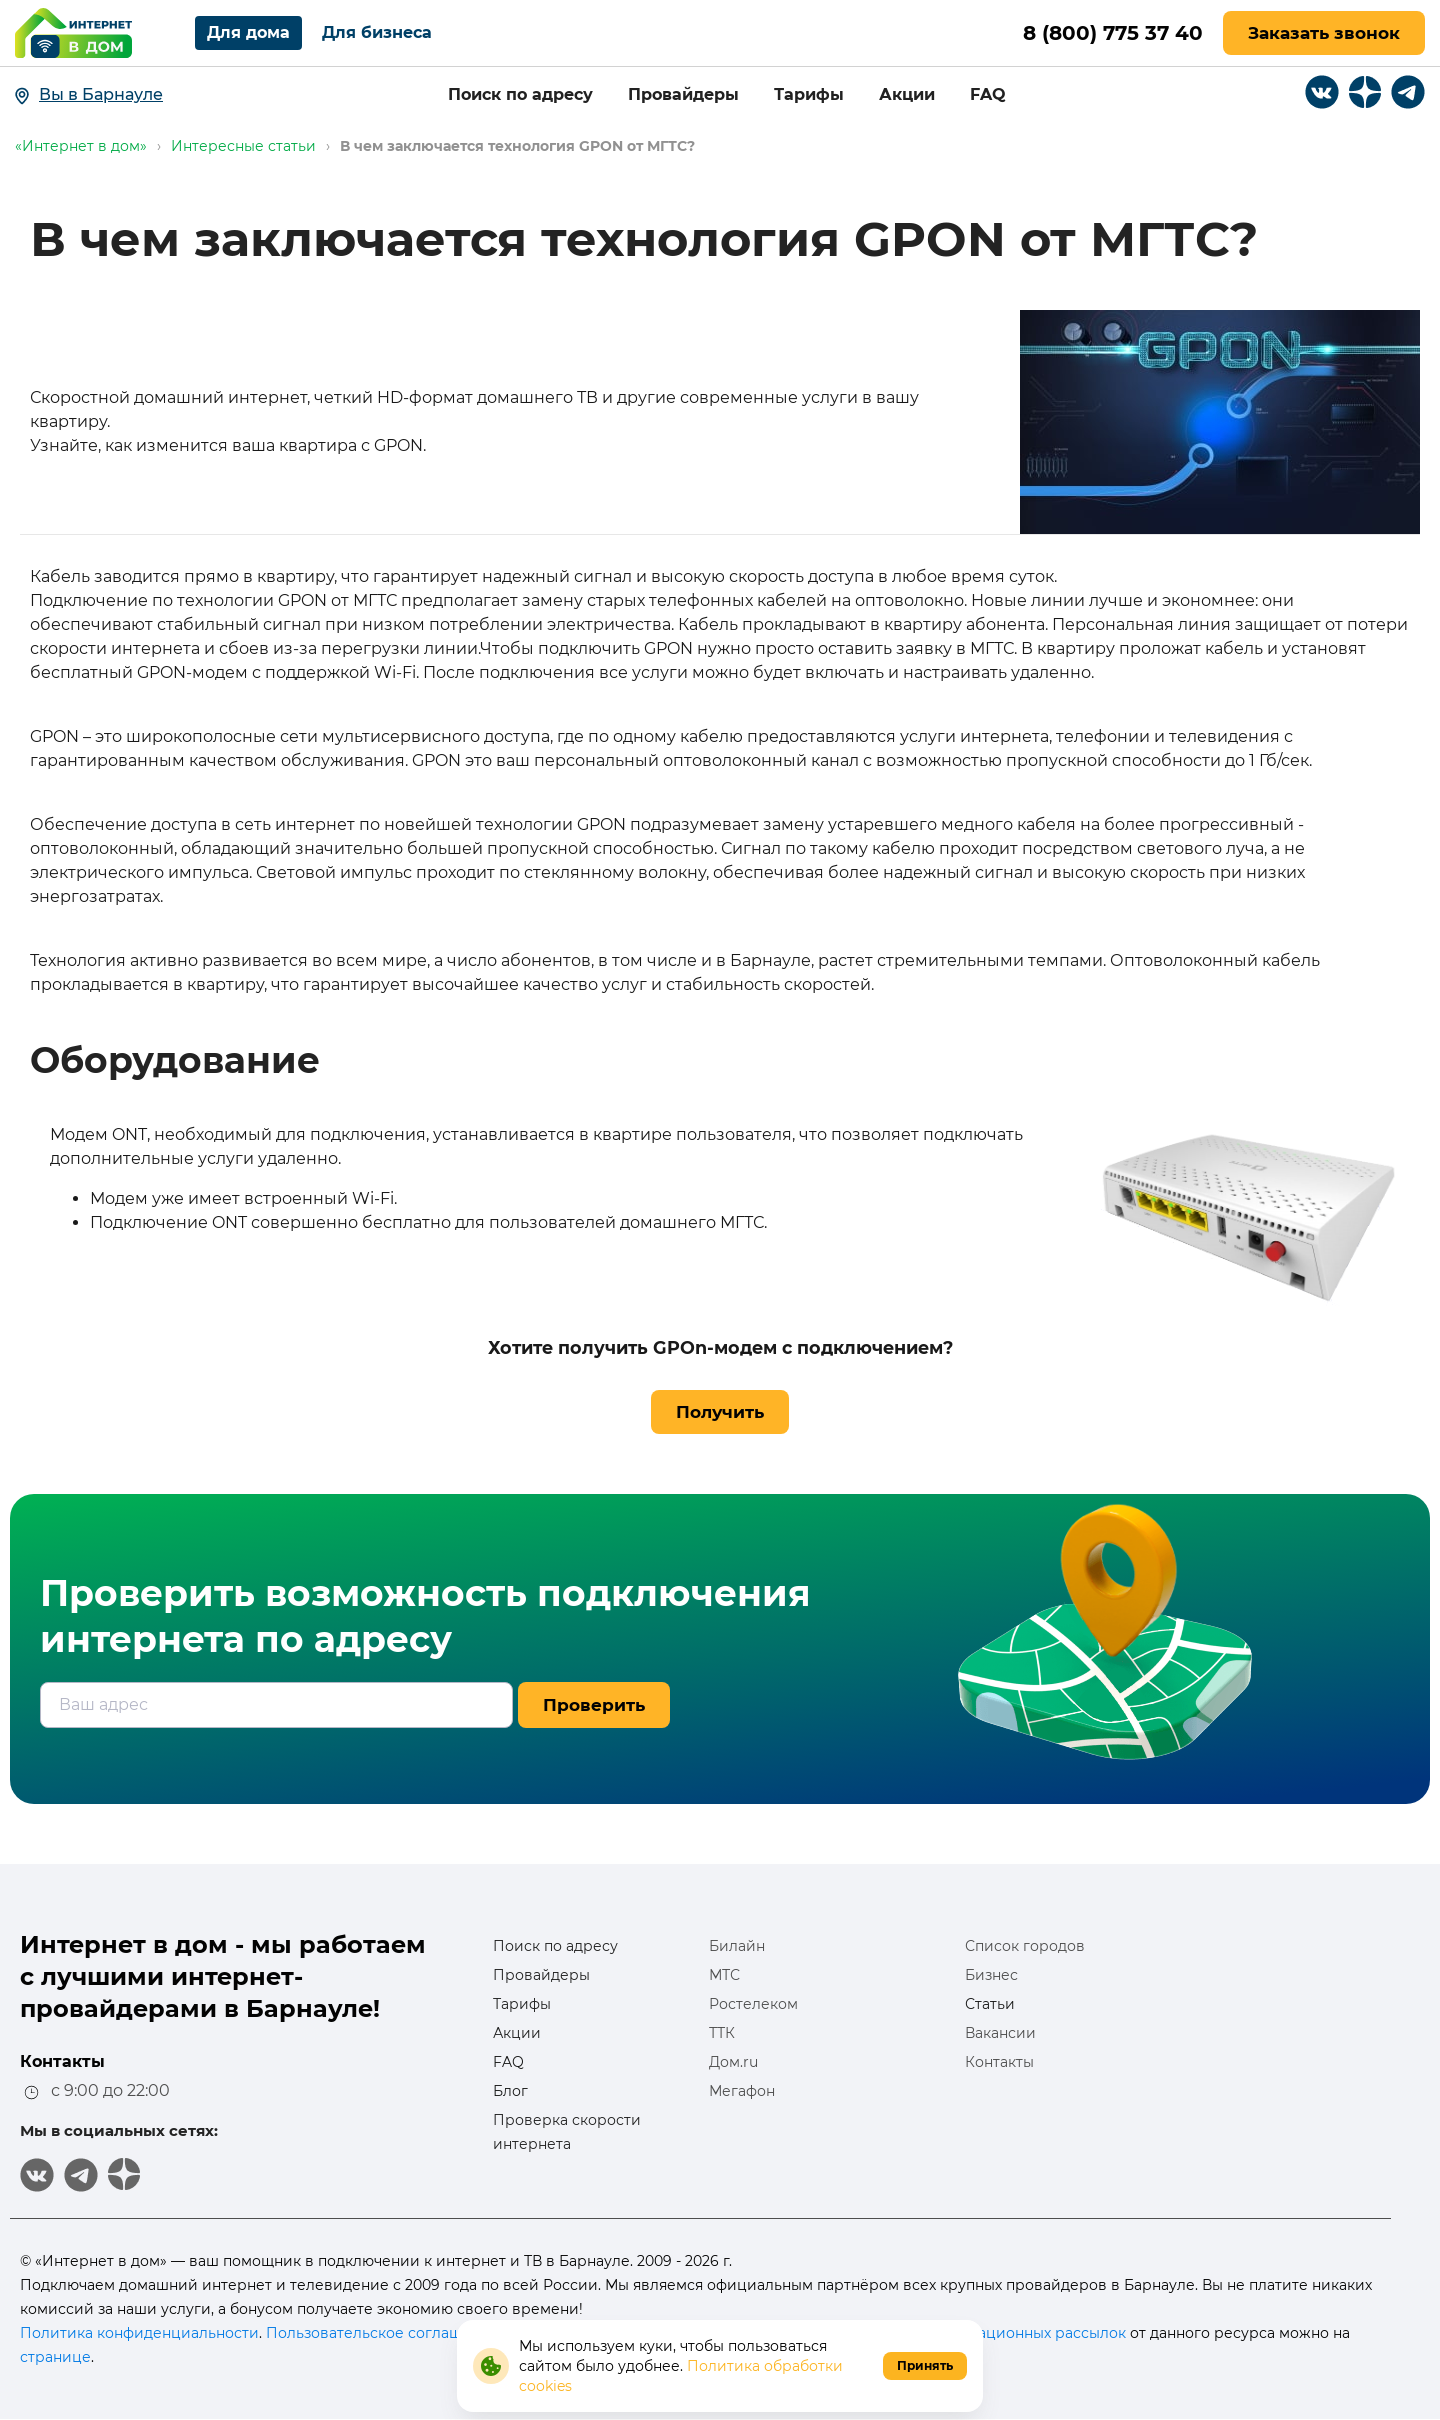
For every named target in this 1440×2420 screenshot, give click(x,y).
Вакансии (1000, 2033)
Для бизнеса (377, 32)
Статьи (990, 2004)
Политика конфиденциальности (139, 2333)
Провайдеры (683, 94)
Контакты (999, 2062)
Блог (510, 2091)
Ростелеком (753, 2004)
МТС (724, 1975)
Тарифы (809, 94)
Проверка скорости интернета (567, 2132)
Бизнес (991, 1975)
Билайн (737, 1946)
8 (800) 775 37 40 (1113, 33)
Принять (925, 2365)
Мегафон (742, 2091)
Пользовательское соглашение (382, 2333)
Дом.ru (733, 2062)
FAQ (988, 94)
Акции (907, 94)
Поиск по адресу (520, 94)
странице (55, 2357)
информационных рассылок (1022, 2333)
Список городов (1025, 1946)
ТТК (722, 2033)
